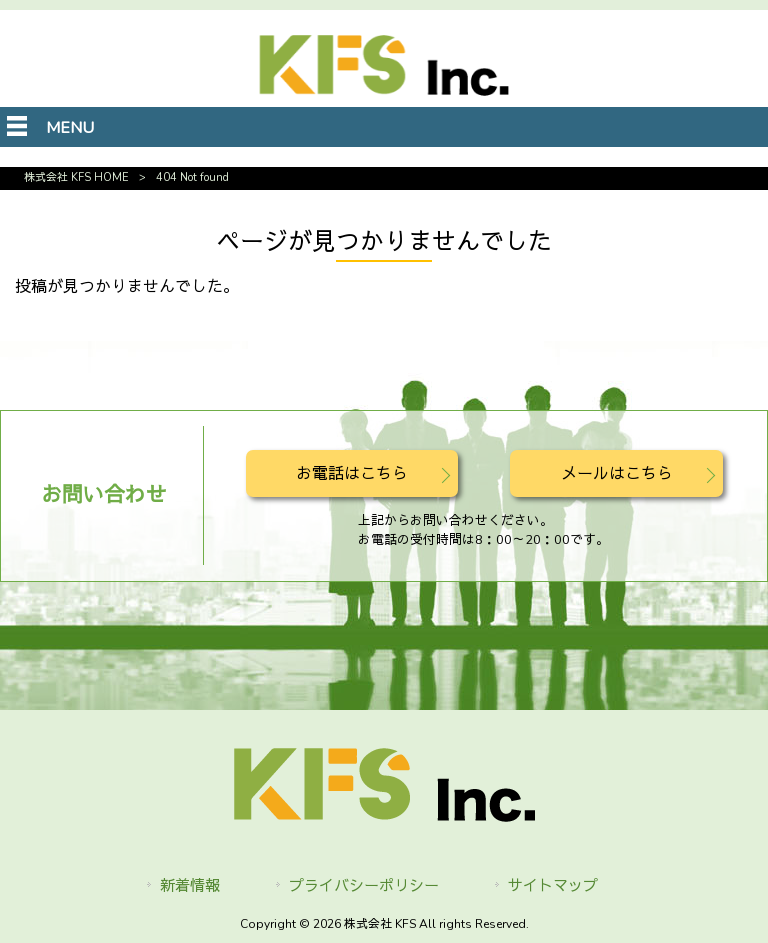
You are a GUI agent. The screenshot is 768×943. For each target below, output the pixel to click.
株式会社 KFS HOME (76, 177)
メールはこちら (617, 474)
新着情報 (190, 886)
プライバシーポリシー (364, 886)
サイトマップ (553, 886)
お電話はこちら (352, 474)
